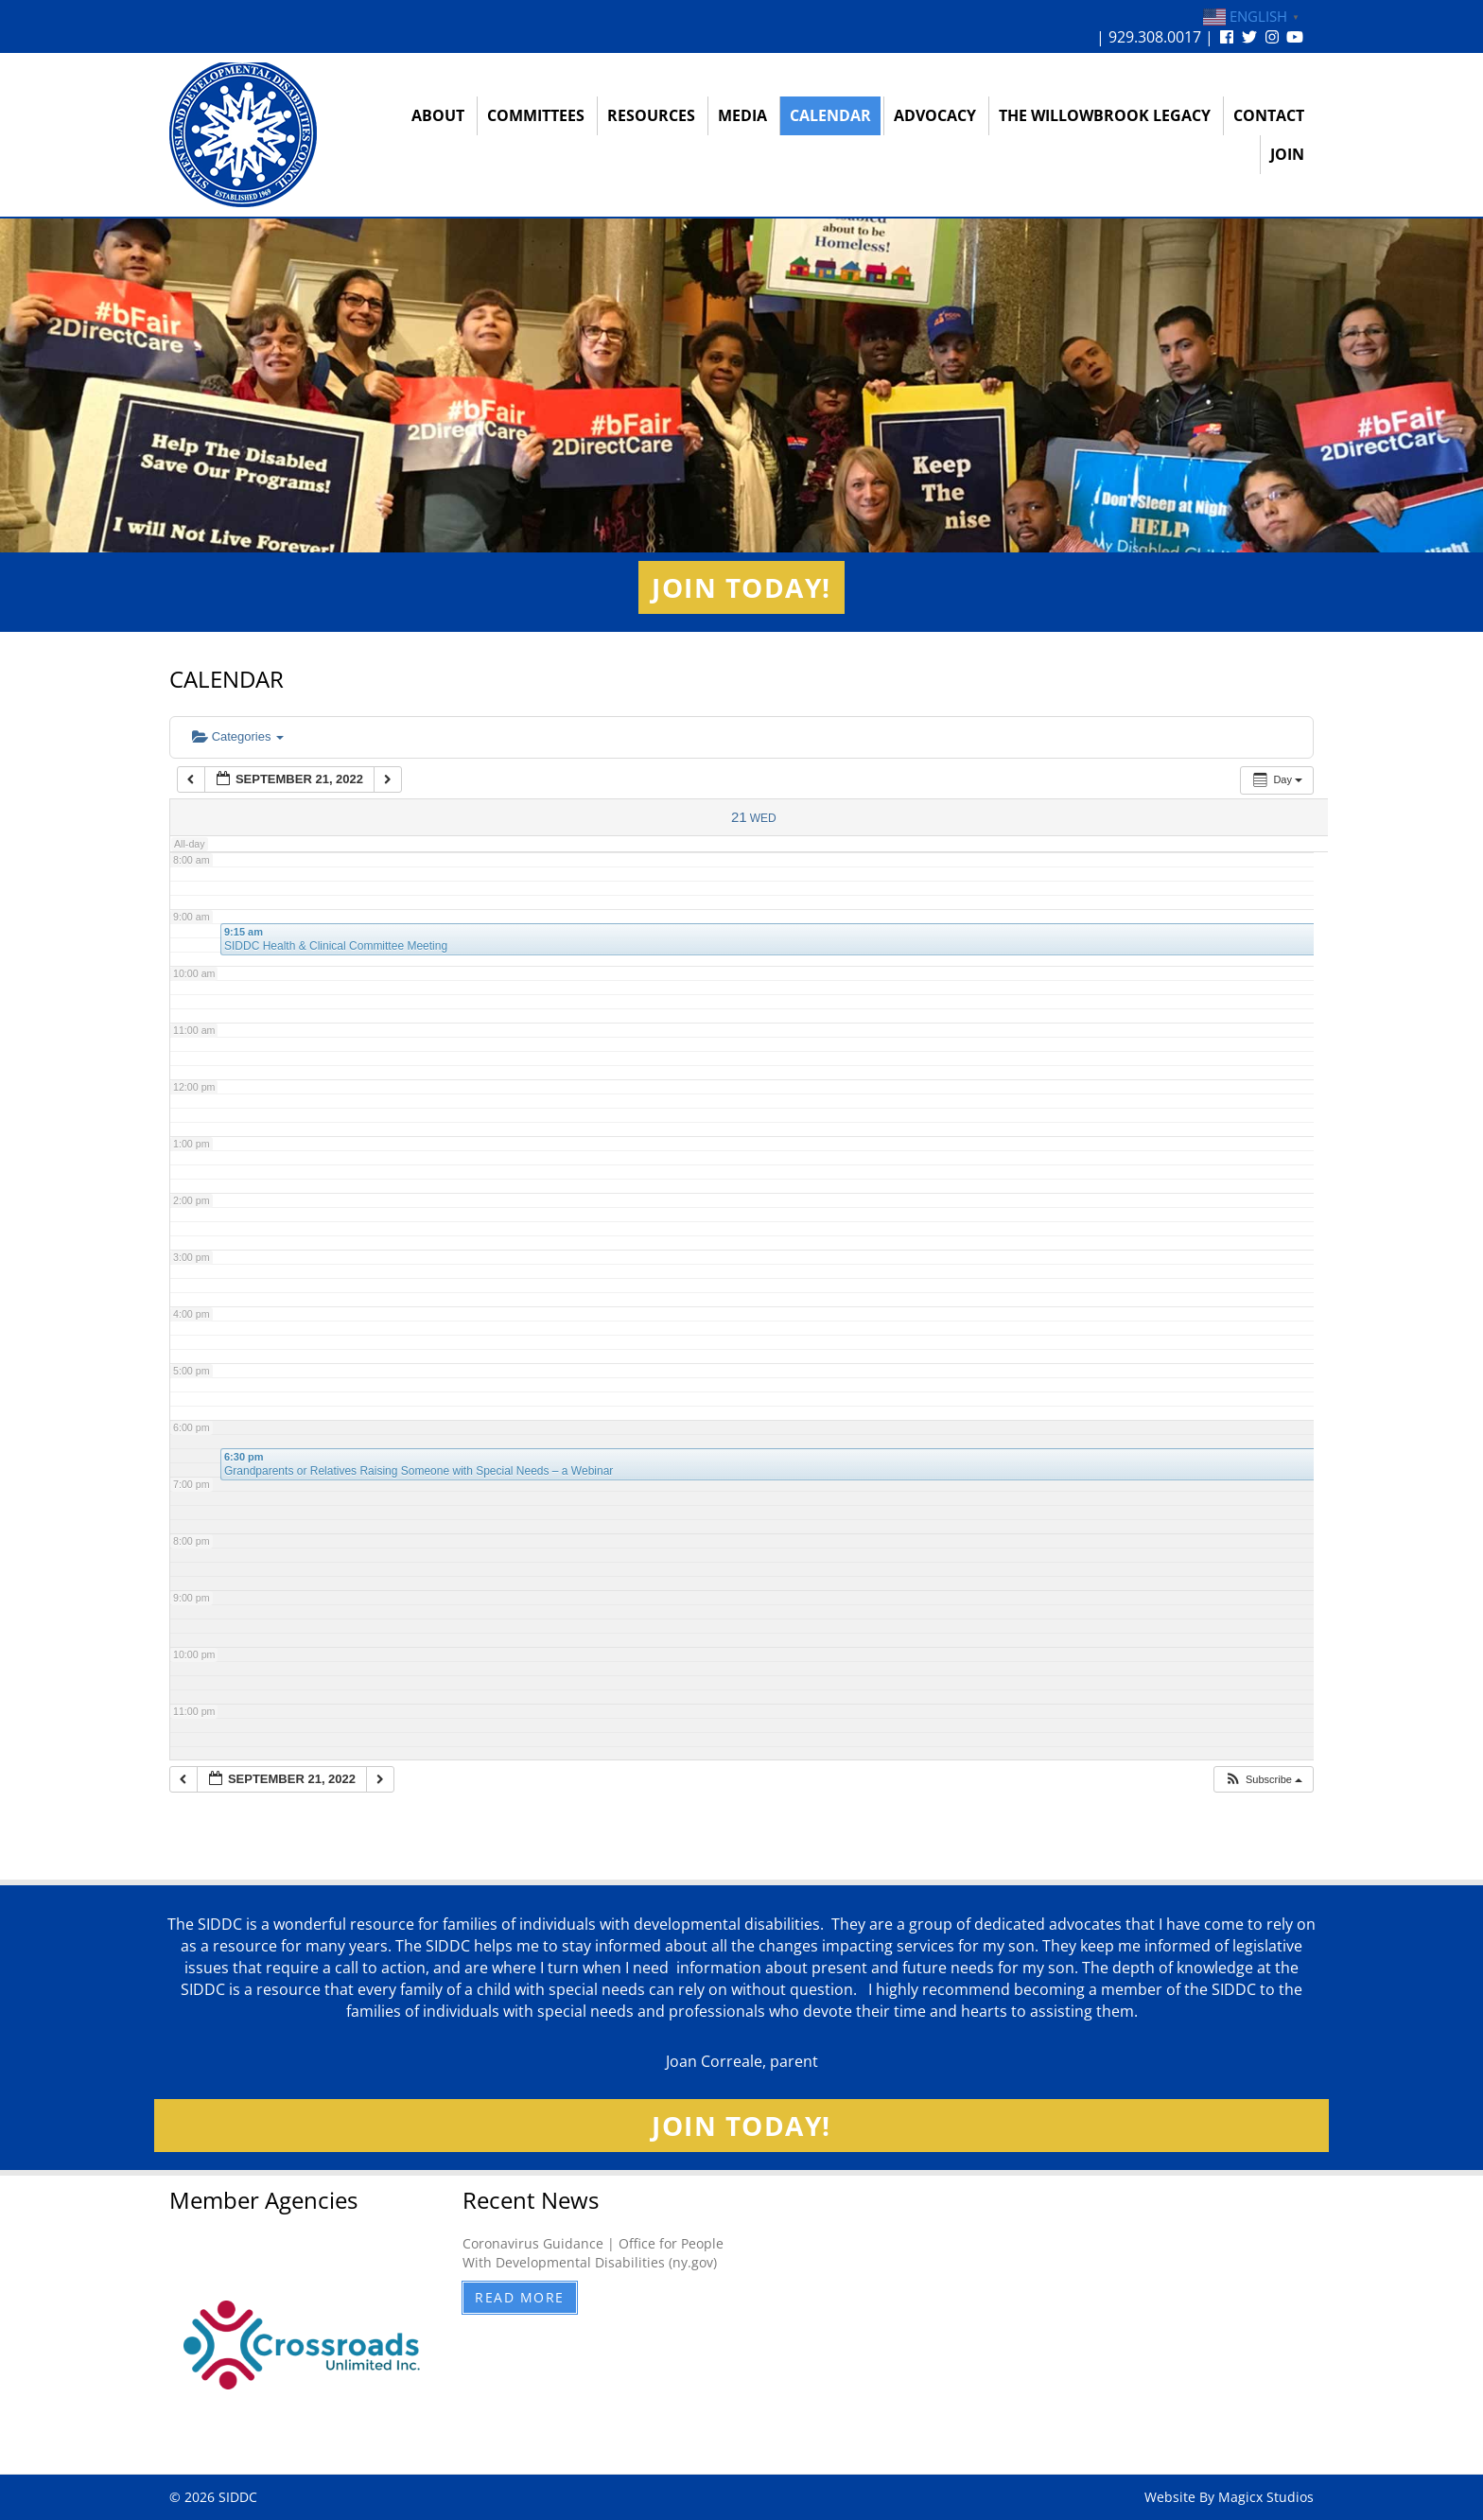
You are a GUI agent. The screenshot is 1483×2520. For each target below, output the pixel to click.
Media (742, 115)
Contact (1268, 115)
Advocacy (935, 115)
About (437, 115)
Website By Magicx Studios (1229, 2497)
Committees (535, 115)
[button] (1263, 1780)
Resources (651, 115)
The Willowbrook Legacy (1105, 115)
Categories (238, 736)
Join (1287, 154)
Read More (520, 2297)
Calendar (830, 115)
